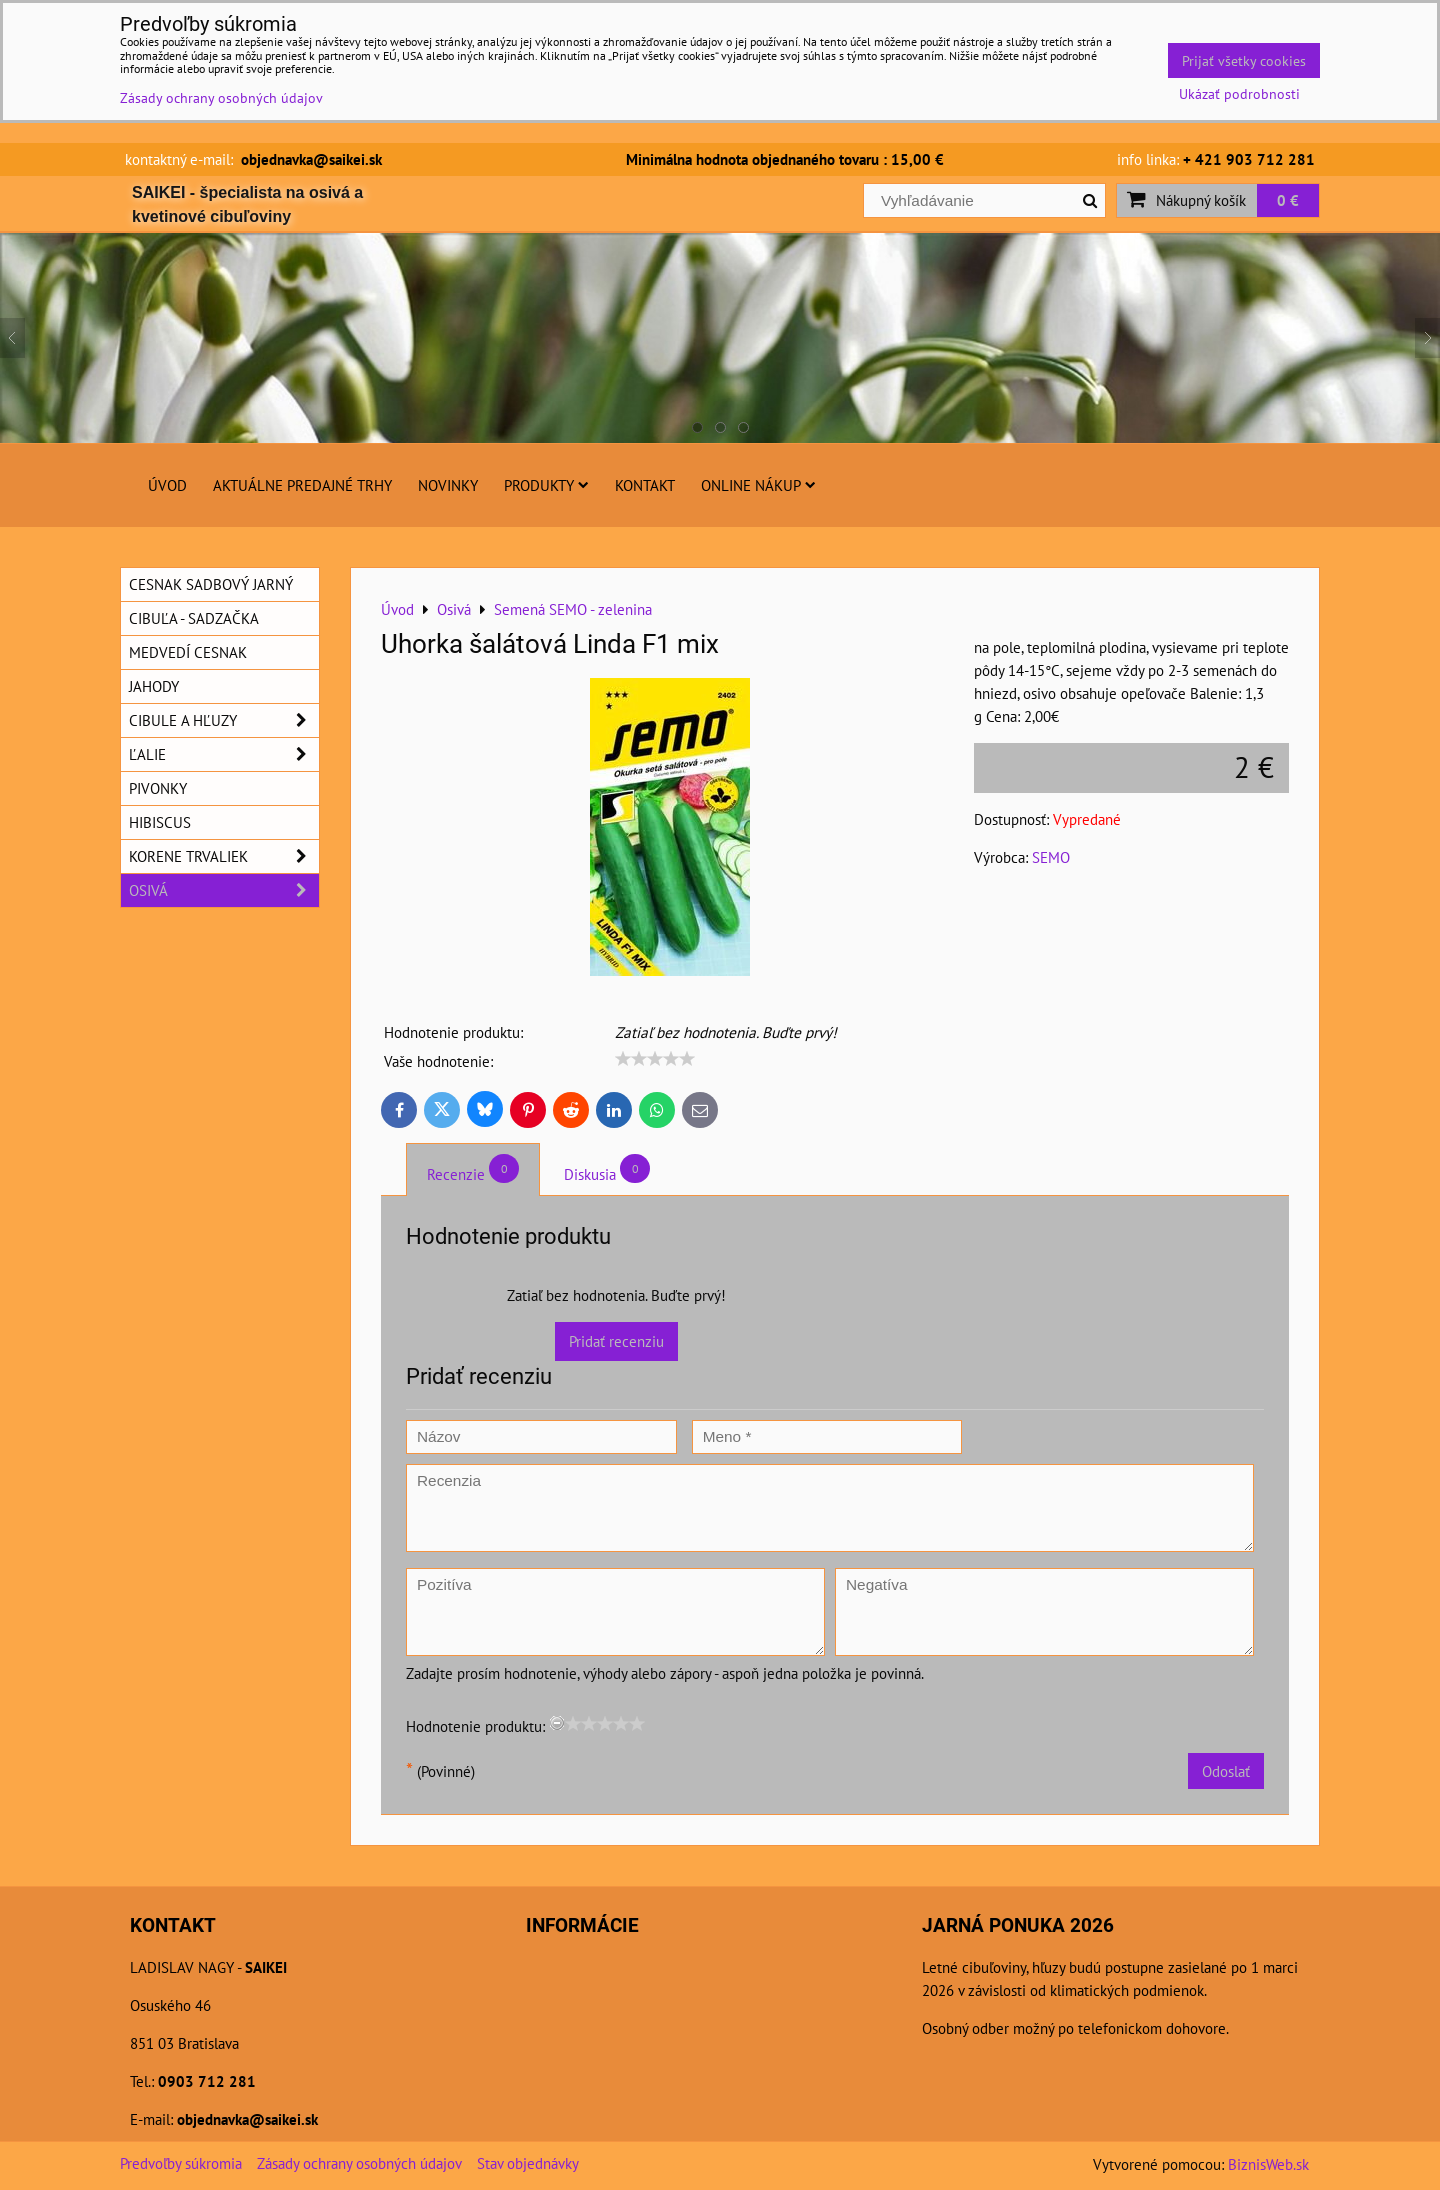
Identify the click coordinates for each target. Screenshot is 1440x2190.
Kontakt (645, 485)
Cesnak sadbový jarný (211, 584)
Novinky (448, 485)
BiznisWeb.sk (1268, 2164)
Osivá (224, 890)
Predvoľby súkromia (181, 2163)
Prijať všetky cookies (1244, 60)
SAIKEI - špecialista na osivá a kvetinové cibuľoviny (247, 204)
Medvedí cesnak (188, 652)
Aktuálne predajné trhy (302, 485)
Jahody (154, 686)
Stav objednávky (528, 2163)
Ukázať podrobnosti (1239, 94)
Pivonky (158, 788)
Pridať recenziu (616, 1341)
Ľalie (224, 754)
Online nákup (758, 485)
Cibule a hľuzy (224, 720)
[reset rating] (557, 1723)
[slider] (655, 1059)
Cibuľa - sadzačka (194, 618)
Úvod (167, 485)
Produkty (546, 485)
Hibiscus (160, 822)
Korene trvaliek (224, 856)
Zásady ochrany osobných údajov (359, 2163)
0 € (1288, 200)
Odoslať (1226, 1771)
